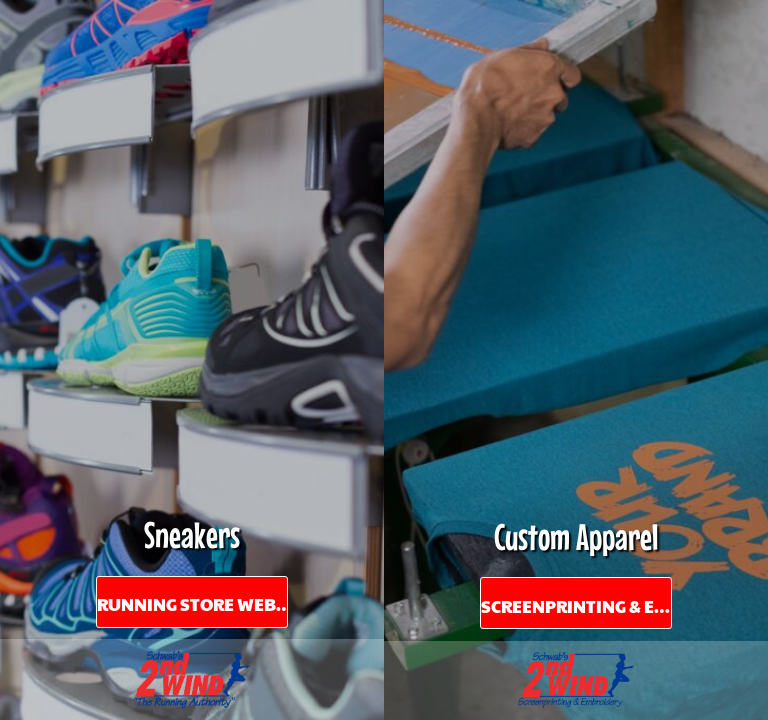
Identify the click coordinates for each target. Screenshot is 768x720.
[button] (191, 680)
